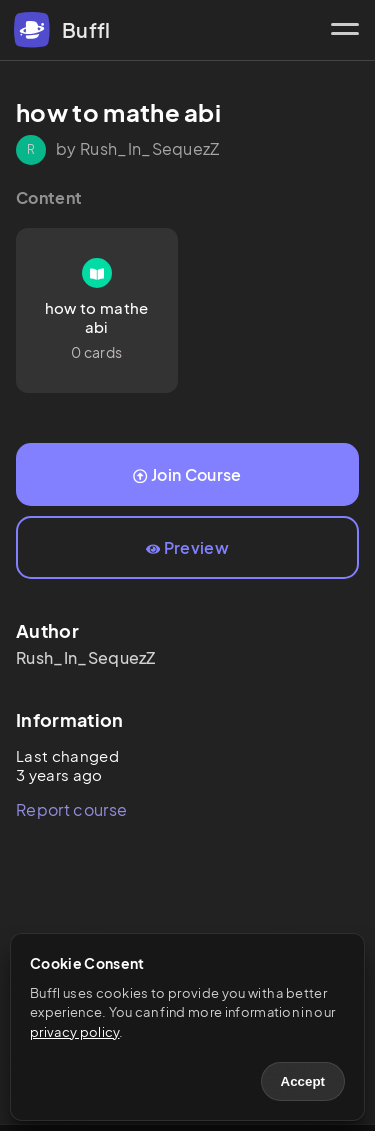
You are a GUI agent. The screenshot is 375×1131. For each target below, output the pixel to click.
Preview (187, 547)
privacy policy (74, 1032)
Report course (71, 809)
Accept (303, 1081)
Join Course (187, 474)
